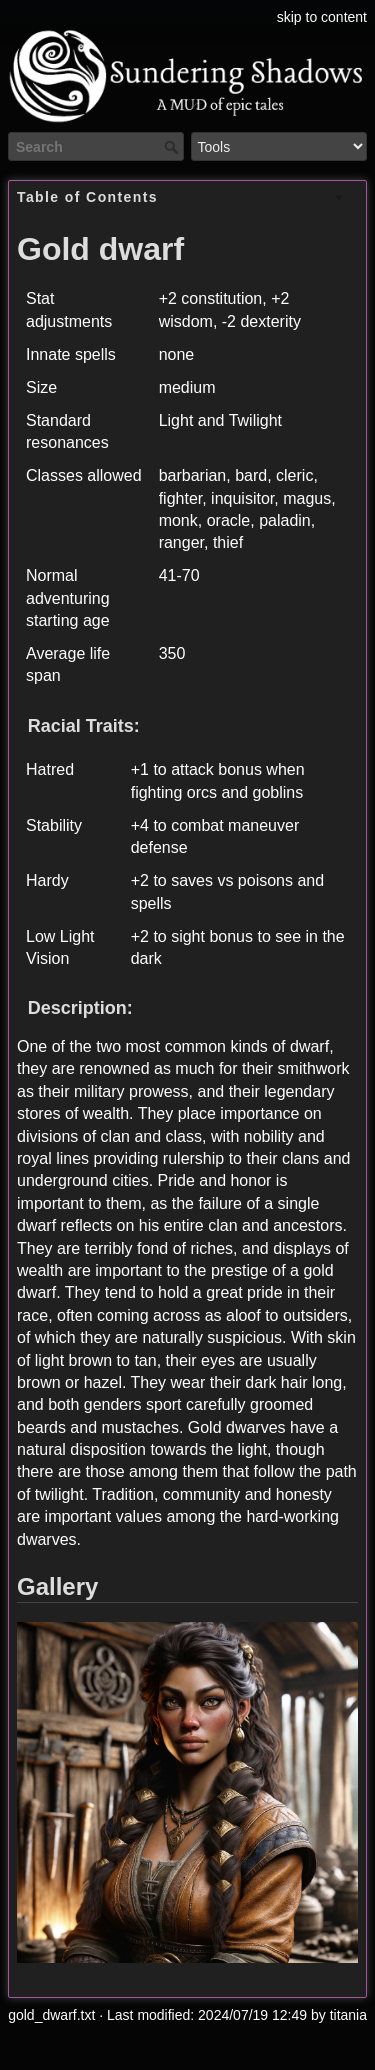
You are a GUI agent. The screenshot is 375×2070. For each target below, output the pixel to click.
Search (173, 147)
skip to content (322, 17)
